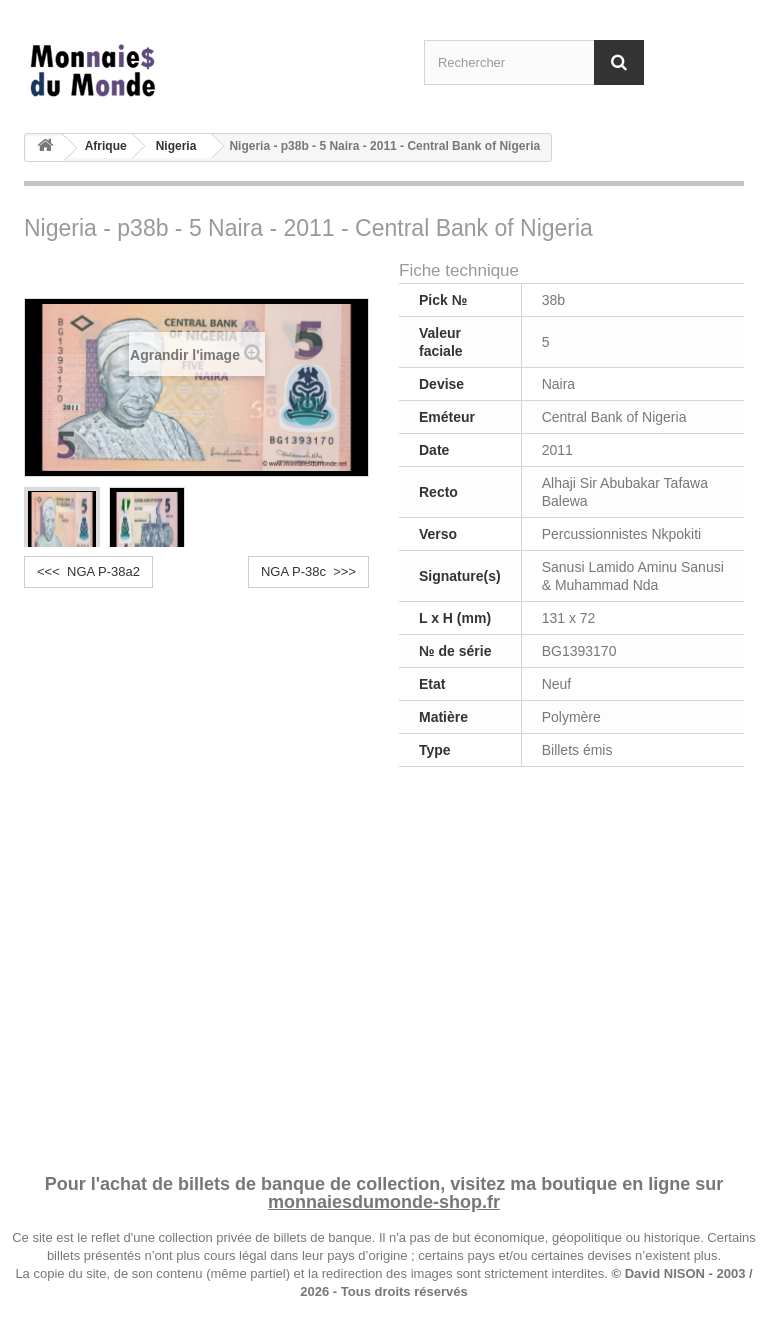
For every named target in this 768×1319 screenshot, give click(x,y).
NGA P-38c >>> (308, 571)
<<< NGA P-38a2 (88, 571)
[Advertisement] (384, 967)
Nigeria (176, 146)
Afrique (106, 146)
